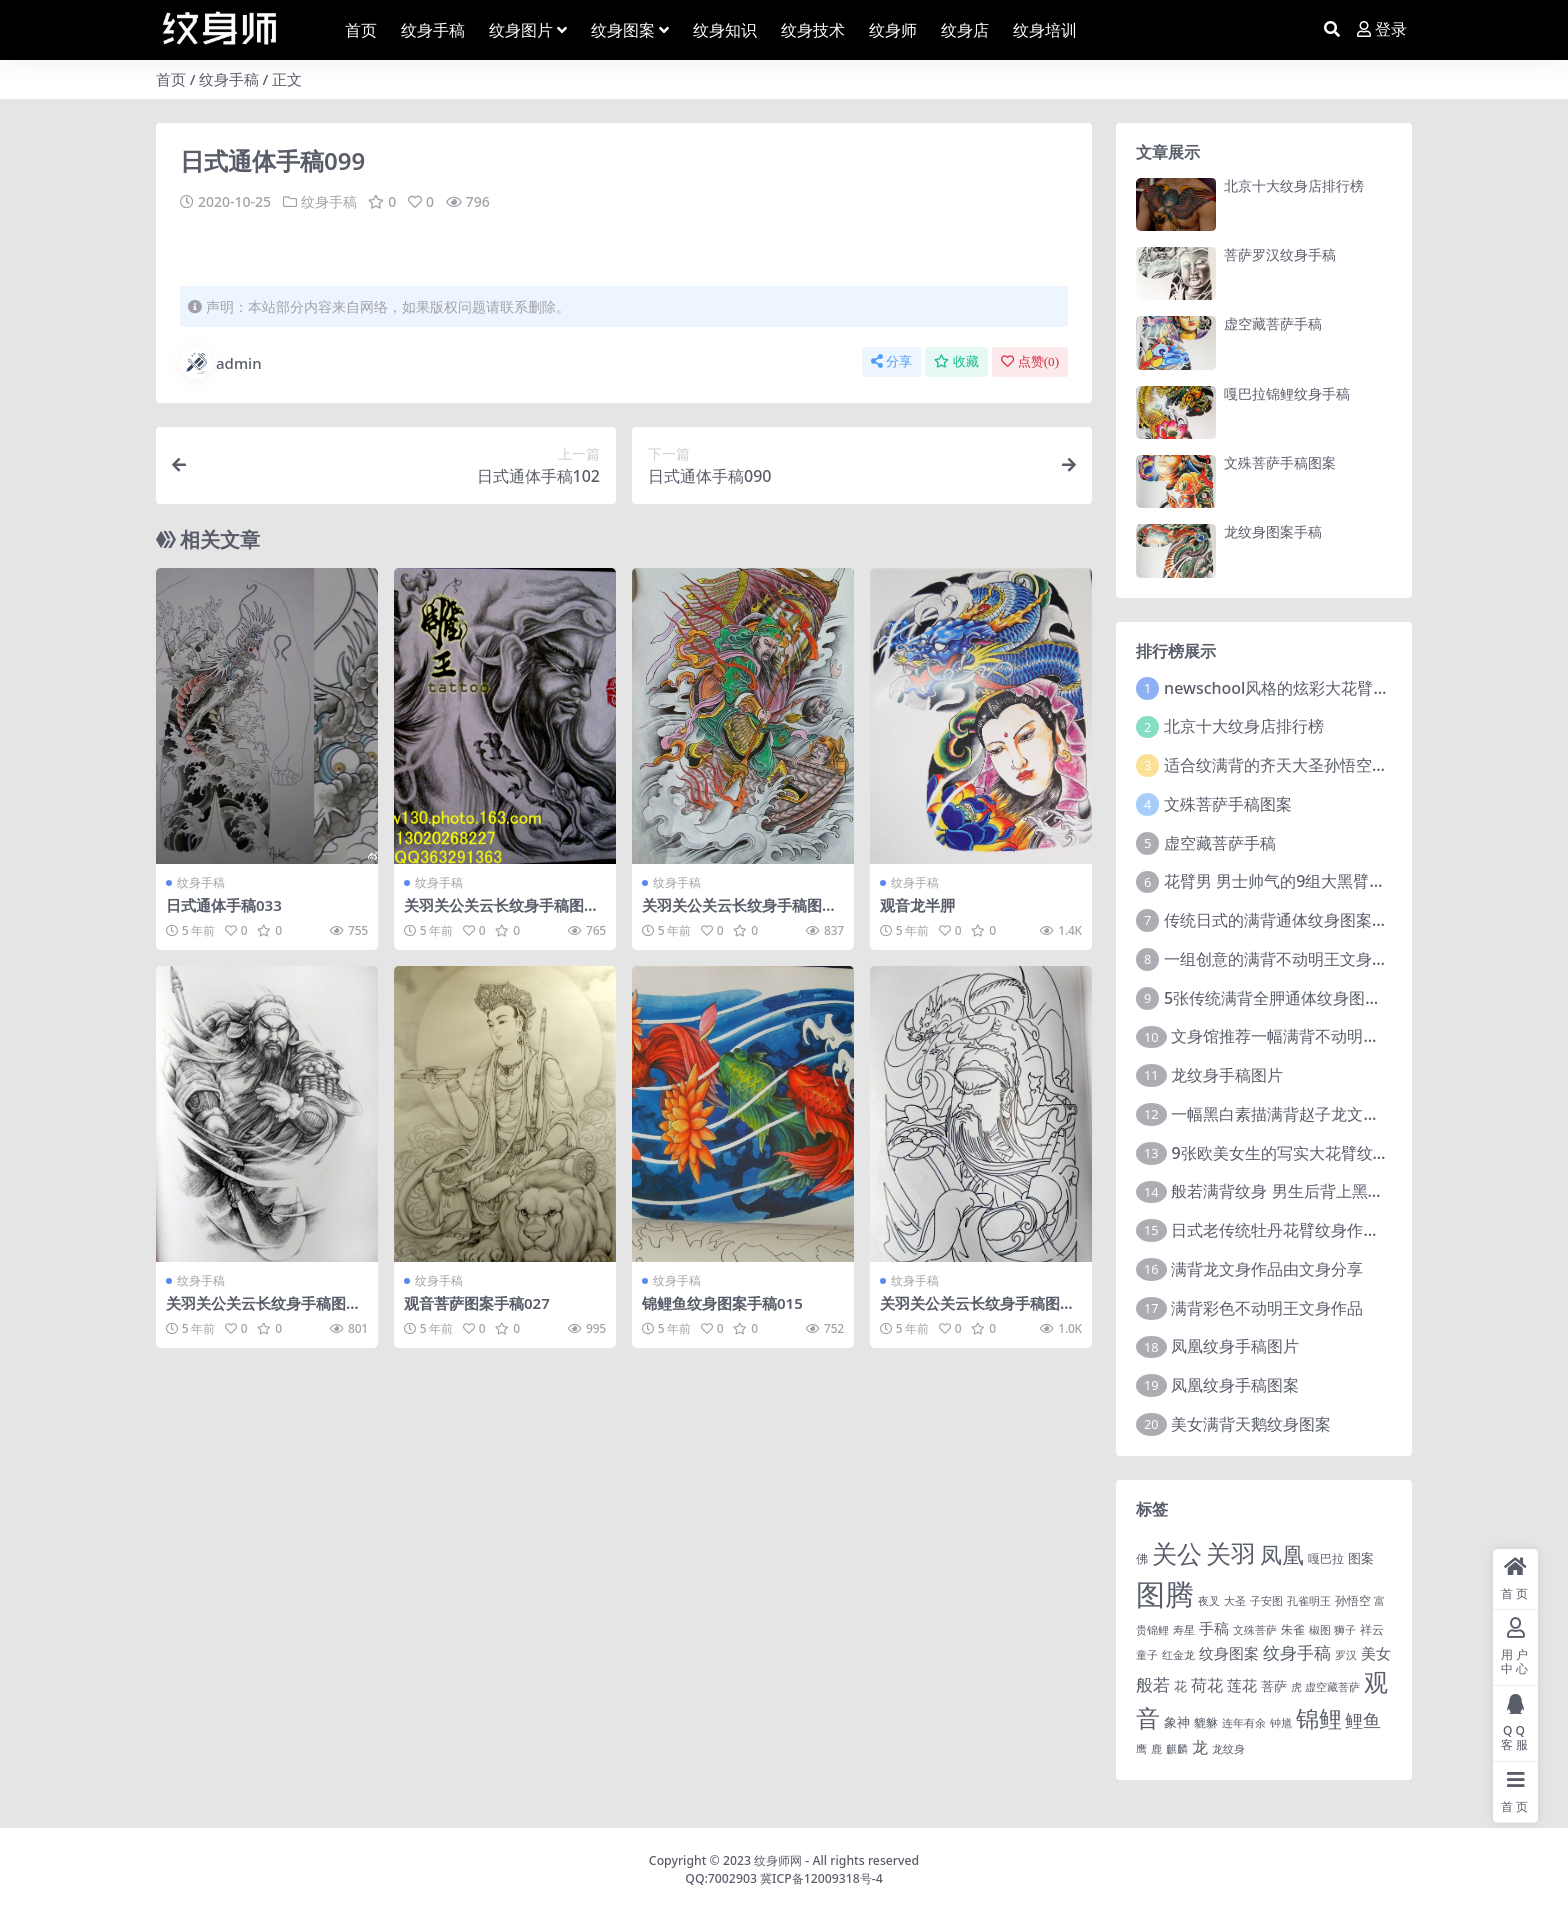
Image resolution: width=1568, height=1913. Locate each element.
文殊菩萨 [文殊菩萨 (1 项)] (1255, 1630)
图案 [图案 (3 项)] (1361, 1558)
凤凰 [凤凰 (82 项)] (1282, 1554)
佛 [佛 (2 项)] (1142, 1558)
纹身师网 (778, 1860)
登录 (1382, 29)
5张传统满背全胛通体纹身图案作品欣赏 (1304, 998)
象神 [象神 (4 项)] (1177, 1722)
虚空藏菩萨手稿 (1273, 323)
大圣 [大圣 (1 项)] (1235, 1601)
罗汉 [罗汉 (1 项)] (1346, 1655)
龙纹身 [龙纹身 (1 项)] (1228, 1749)
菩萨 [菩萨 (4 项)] (1274, 1686)
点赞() (1030, 360)
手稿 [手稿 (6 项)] (1214, 1628)
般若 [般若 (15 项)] (1153, 1684)
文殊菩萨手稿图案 (1280, 462)
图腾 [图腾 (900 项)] (1165, 1594)
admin (221, 362)
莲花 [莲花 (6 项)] (1242, 1685)
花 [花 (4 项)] (1180, 1686)
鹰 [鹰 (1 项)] (1141, 1749)
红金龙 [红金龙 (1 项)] (1178, 1655)
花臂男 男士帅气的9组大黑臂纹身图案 (1298, 881)
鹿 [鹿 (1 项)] (1156, 1749)
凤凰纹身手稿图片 (1235, 1346)
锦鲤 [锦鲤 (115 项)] (1319, 1718)
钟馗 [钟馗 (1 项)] (1281, 1723)
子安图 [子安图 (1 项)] (1266, 1601)
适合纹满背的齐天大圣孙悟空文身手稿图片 (1316, 765)
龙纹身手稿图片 (1227, 1075)
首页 (171, 79)
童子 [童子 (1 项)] (1147, 1655)
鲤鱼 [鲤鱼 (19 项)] (1363, 1720)
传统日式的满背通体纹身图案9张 (1280, 920)
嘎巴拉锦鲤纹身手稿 (1287, 393)
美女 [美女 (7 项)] (1376, 1653)
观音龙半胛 (917, 904)
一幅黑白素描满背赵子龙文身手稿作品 (1307, 1114)
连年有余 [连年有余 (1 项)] (1244, 1723)
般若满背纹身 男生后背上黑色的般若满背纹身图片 (1349, 1191)
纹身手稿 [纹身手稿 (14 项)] (1297, 1652)
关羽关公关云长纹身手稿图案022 (263, 1311)
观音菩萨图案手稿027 (477, 1302)
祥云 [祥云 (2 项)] (1372, 1629)
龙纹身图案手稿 (1273, 531)
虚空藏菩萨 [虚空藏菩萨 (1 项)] (1332, 1687)
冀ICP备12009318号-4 (821, 1878)
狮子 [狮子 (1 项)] (1345, 1630)
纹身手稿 (229, 79)
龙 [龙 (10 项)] (1200, 1747)
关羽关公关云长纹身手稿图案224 (739, 913)
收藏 (956, 360)
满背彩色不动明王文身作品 (1267, 1308)
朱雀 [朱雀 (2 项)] (1293, 1629)
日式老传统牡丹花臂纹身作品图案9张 (1303, 1230)
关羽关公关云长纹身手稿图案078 (977, 1311)
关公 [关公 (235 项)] (1177, 1553)
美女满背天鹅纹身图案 (1251, 1424)
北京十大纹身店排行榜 (1294, 185)
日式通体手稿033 (224, 904)
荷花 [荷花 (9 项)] (1207, 1685)
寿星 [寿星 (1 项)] (1184, 1630)
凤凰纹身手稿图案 (1235, 1385)
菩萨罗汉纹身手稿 (1280, 254)
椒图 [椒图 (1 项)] (1320, 1630)
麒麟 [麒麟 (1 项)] (1177, 1749)
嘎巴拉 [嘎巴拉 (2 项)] (1326, 1558)
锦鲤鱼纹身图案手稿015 (722, 1302)
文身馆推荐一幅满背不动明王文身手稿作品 (1323, 1036)
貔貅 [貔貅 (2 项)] (1206, 1722)
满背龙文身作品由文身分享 (1267, 1269)
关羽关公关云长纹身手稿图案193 (501, 913)
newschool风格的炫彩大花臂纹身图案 (1300, 688)
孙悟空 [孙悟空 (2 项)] (1353, 1600)
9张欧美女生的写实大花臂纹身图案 (1295, 1153)
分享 (891, 360)
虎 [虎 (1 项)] (1296, 1687)
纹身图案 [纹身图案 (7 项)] (1229, 1653)
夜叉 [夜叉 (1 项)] (1209, 1601)
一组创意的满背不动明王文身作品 (1284, 959)
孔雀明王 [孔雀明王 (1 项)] (1309, 1601)
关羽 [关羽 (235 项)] (1231, 1553)
